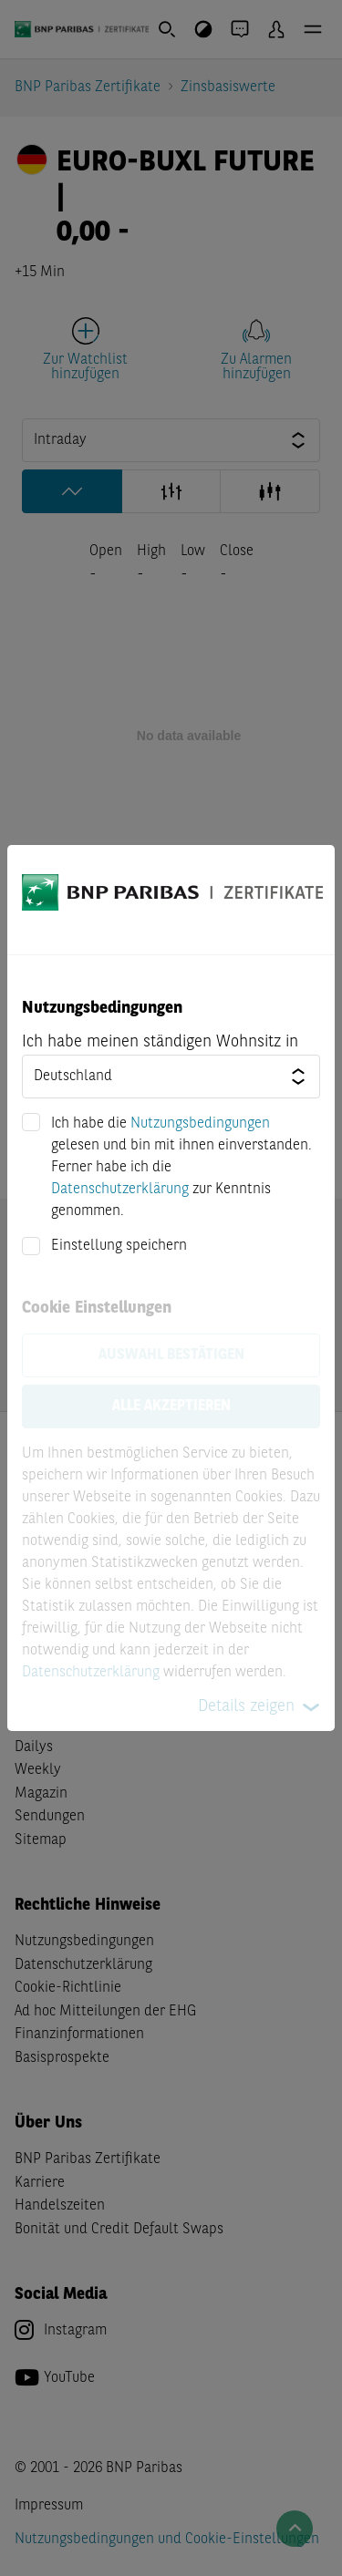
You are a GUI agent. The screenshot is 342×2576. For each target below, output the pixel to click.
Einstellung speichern (119, 1246)
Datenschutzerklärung (120, 1189)
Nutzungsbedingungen (200, 1124)
